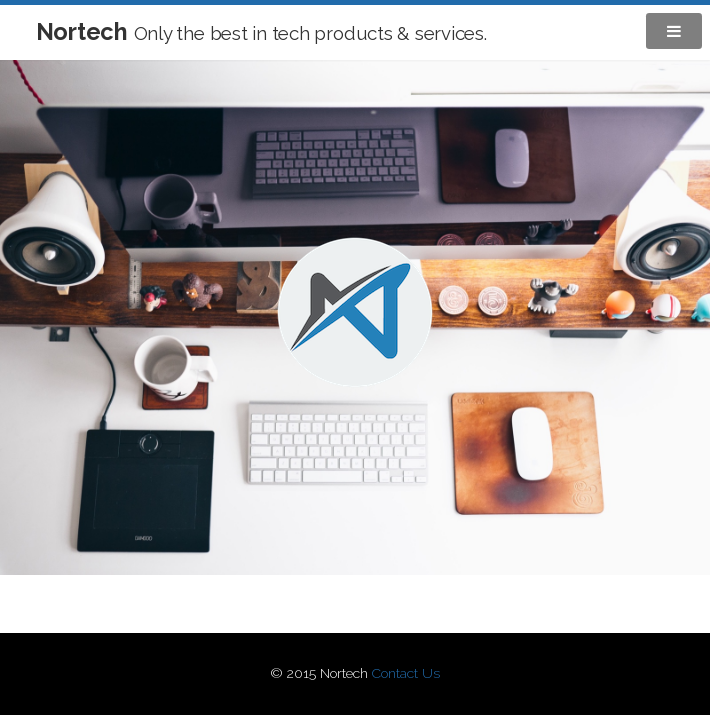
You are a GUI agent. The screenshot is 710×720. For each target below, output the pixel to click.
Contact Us (406, 673)
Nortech (261, 31)
